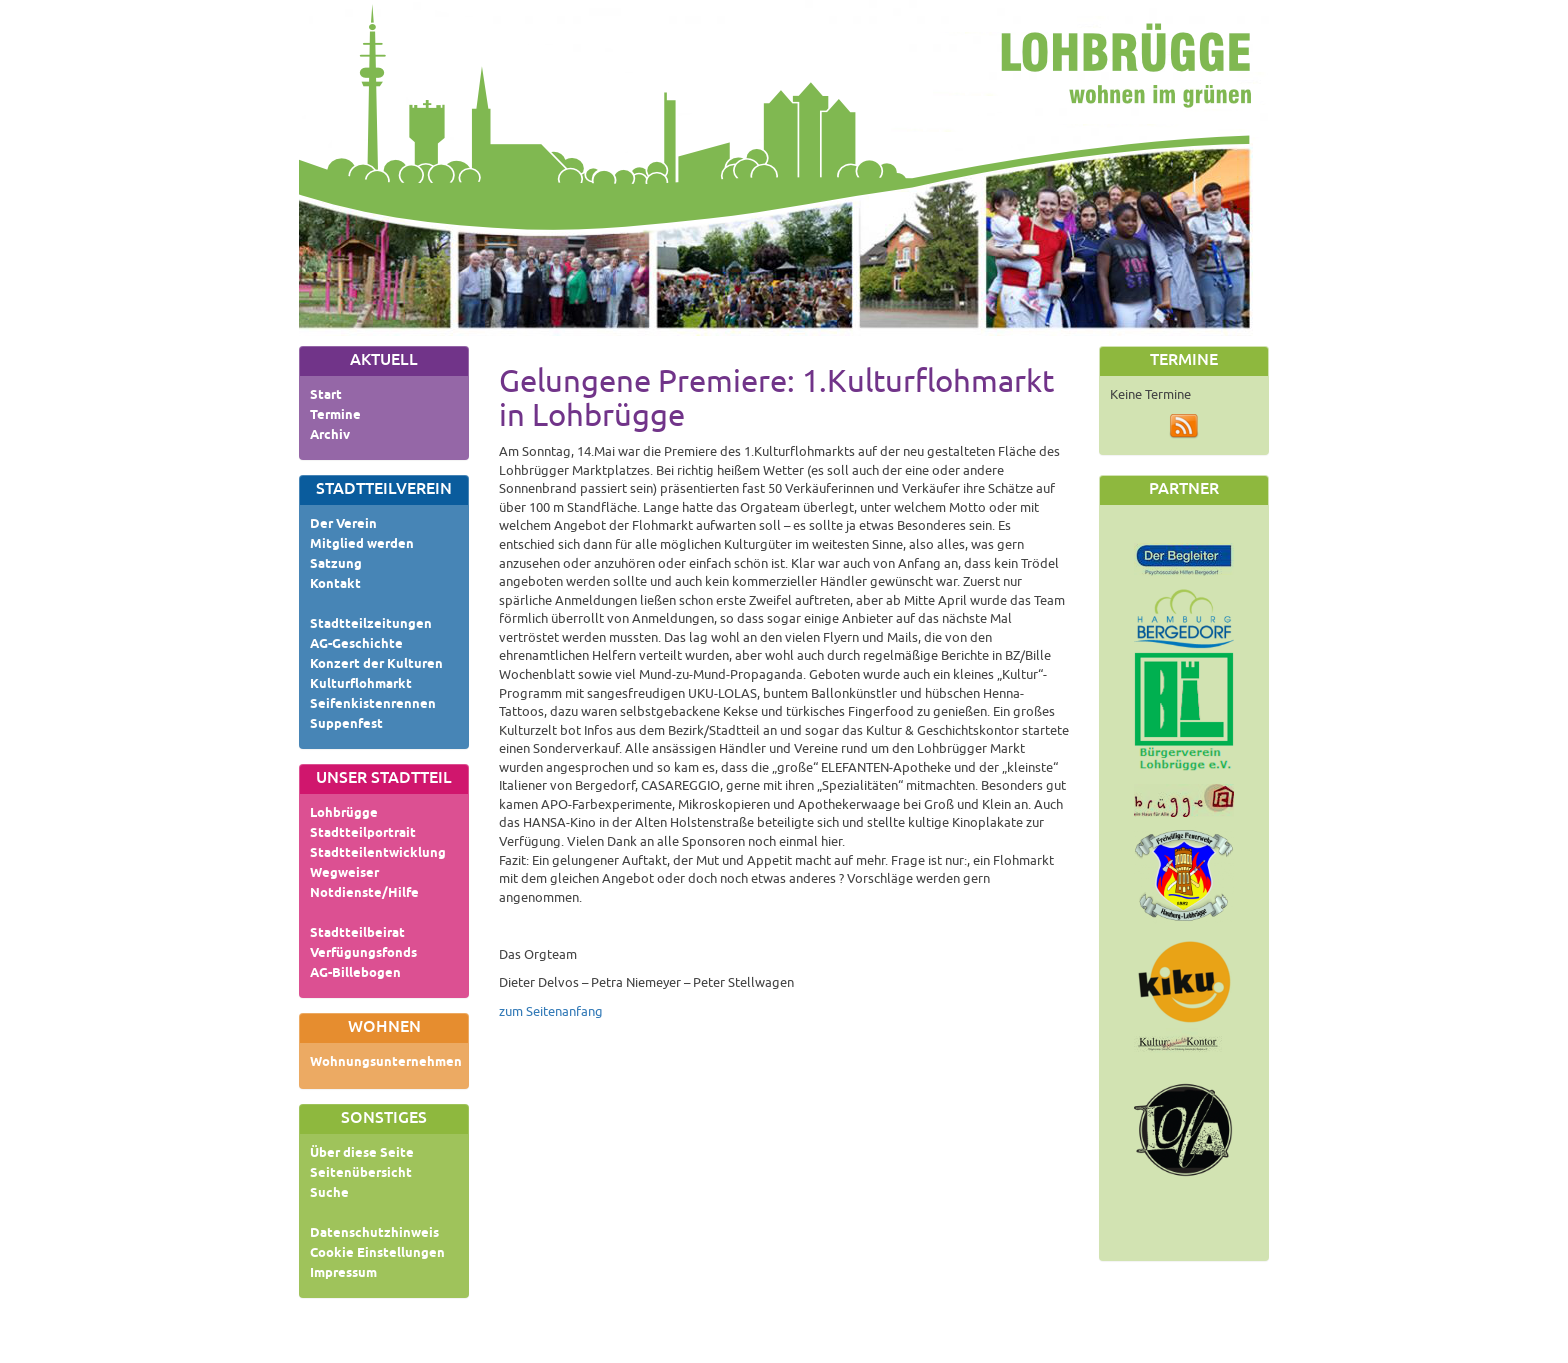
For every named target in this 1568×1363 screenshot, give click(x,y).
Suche (329, 1194)
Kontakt (335, 585)
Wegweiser (344, 874)
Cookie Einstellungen (377, 1254)
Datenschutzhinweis (374, 1234)
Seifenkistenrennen (373, 705)
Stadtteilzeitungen (371, 625)
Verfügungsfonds (363, 954)
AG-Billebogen (355, 974)
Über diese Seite (362, 1154)
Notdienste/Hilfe (364, 894)
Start (326, 396)
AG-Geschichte (356, 645)
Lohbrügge (344, 814)
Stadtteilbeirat (357, 934)
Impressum (343, 1274)
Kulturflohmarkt (361, 685)
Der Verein (343, 525)
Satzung (336, 565)
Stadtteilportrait (363, 834)
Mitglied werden (362, 545)
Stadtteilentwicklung (378, 854)
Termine (335, 416)
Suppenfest (346, 725)
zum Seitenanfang (551, 1012)
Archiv (330, 436)
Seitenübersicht (361, 1174)
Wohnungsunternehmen (386, 1063)
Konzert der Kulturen (376, 665)
